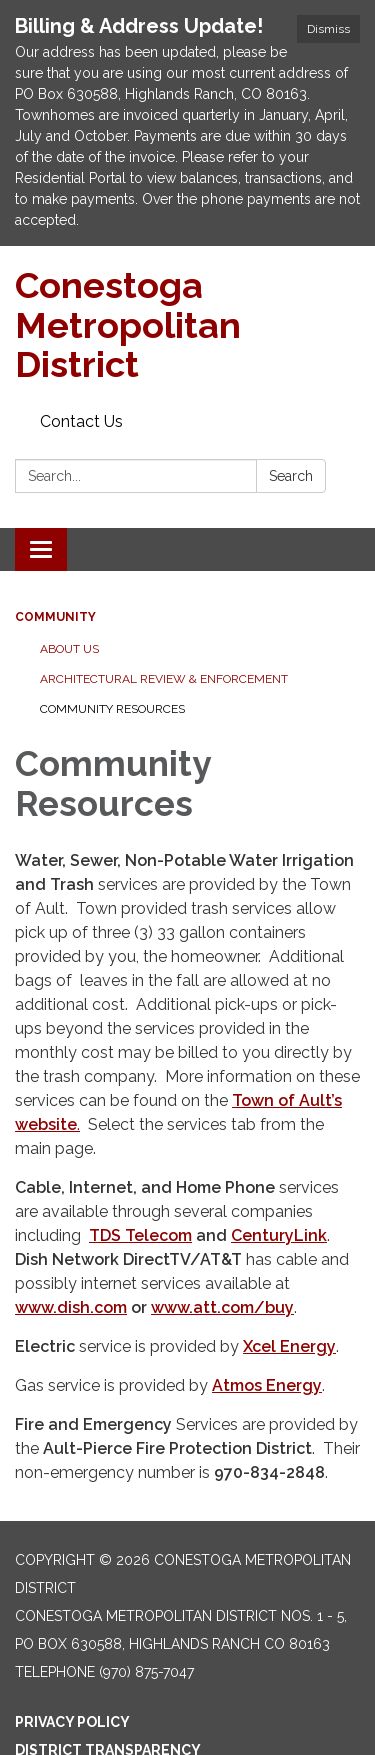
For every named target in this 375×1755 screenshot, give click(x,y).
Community (55, 617)
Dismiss (328, 29)
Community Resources (112, 709)
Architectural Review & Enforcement (164, 679)
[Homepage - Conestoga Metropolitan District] (187, 325)
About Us (69, 649)
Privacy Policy (72, 1722)
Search (291, 476)
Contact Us (81, 421)
